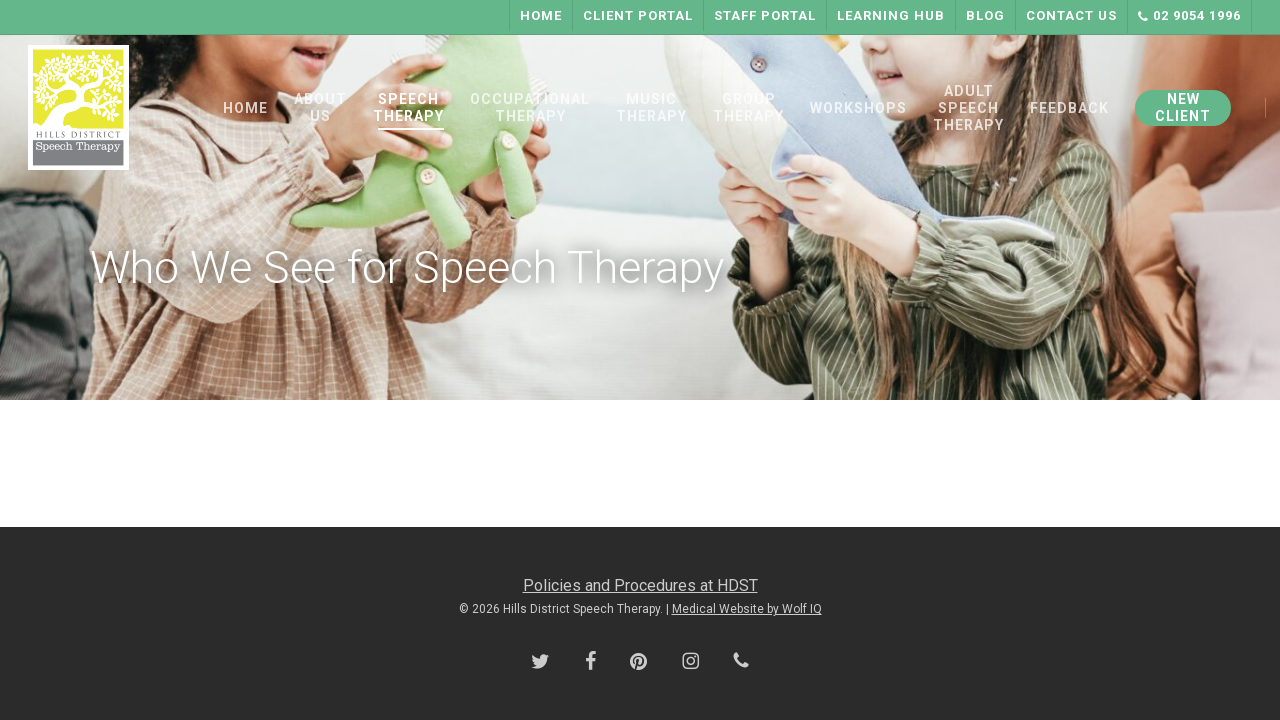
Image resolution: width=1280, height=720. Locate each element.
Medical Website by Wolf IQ (747, 609)
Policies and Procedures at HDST (640, 585)
